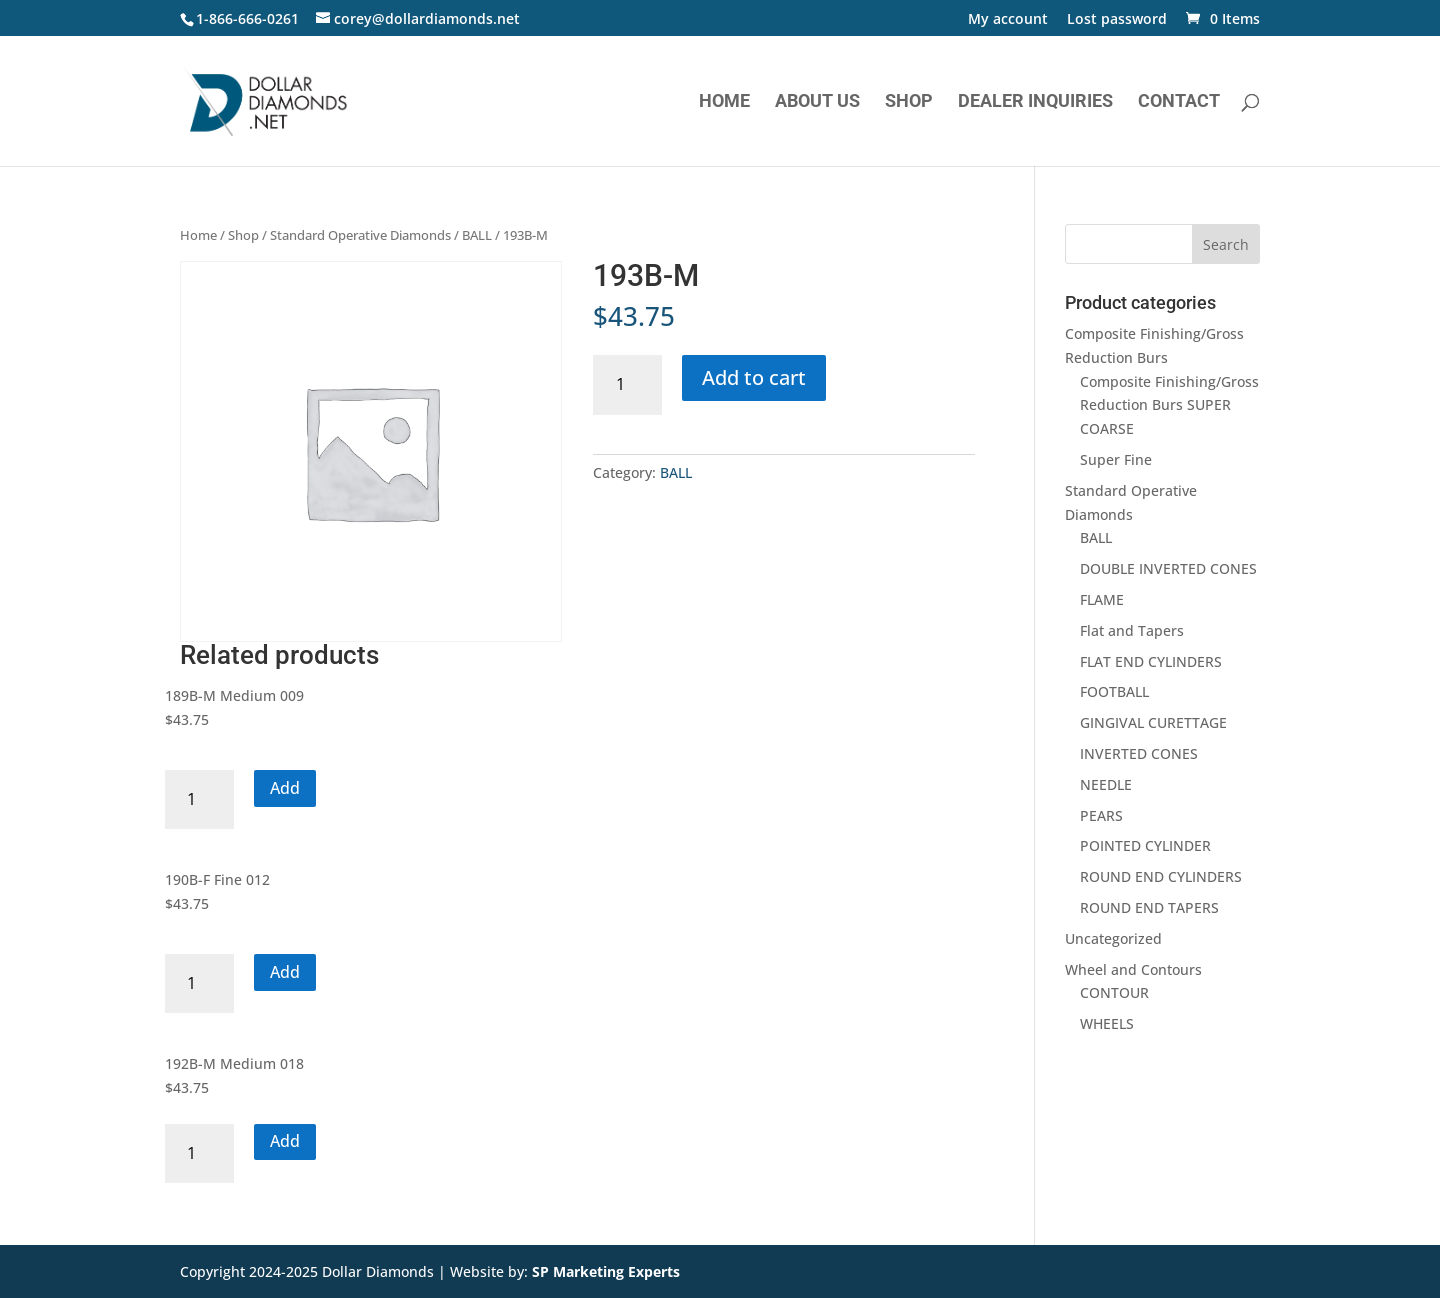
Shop (909, 102)
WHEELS (1107, 1023)
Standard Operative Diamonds (360, 235)
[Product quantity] (627, 384)
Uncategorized (1113, 938)
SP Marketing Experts (606, 1271)
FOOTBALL (1114, 691)
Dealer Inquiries (1035, 102)
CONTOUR (1114, 992)
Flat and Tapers (1132, 630)
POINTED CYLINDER (1145, 845)
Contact (1179, 102)
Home (724, 102)
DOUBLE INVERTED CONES (1168, 568)
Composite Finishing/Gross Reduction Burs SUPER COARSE (1169, 405)
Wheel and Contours (1133, 969)
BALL (477, 235)
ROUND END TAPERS (1149, 907)
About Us (817, 102)
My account (1008, 20)
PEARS (1101, 815)
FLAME (1102, 599)
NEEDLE (1106, 784)
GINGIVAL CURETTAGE (1153, 722)
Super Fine (1116, 459)
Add (285, 788)
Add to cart (754, 377)
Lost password (1117, 20)
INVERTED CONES (1139, 753)
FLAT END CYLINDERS (1151, 661)
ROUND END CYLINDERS (1161, 876)
